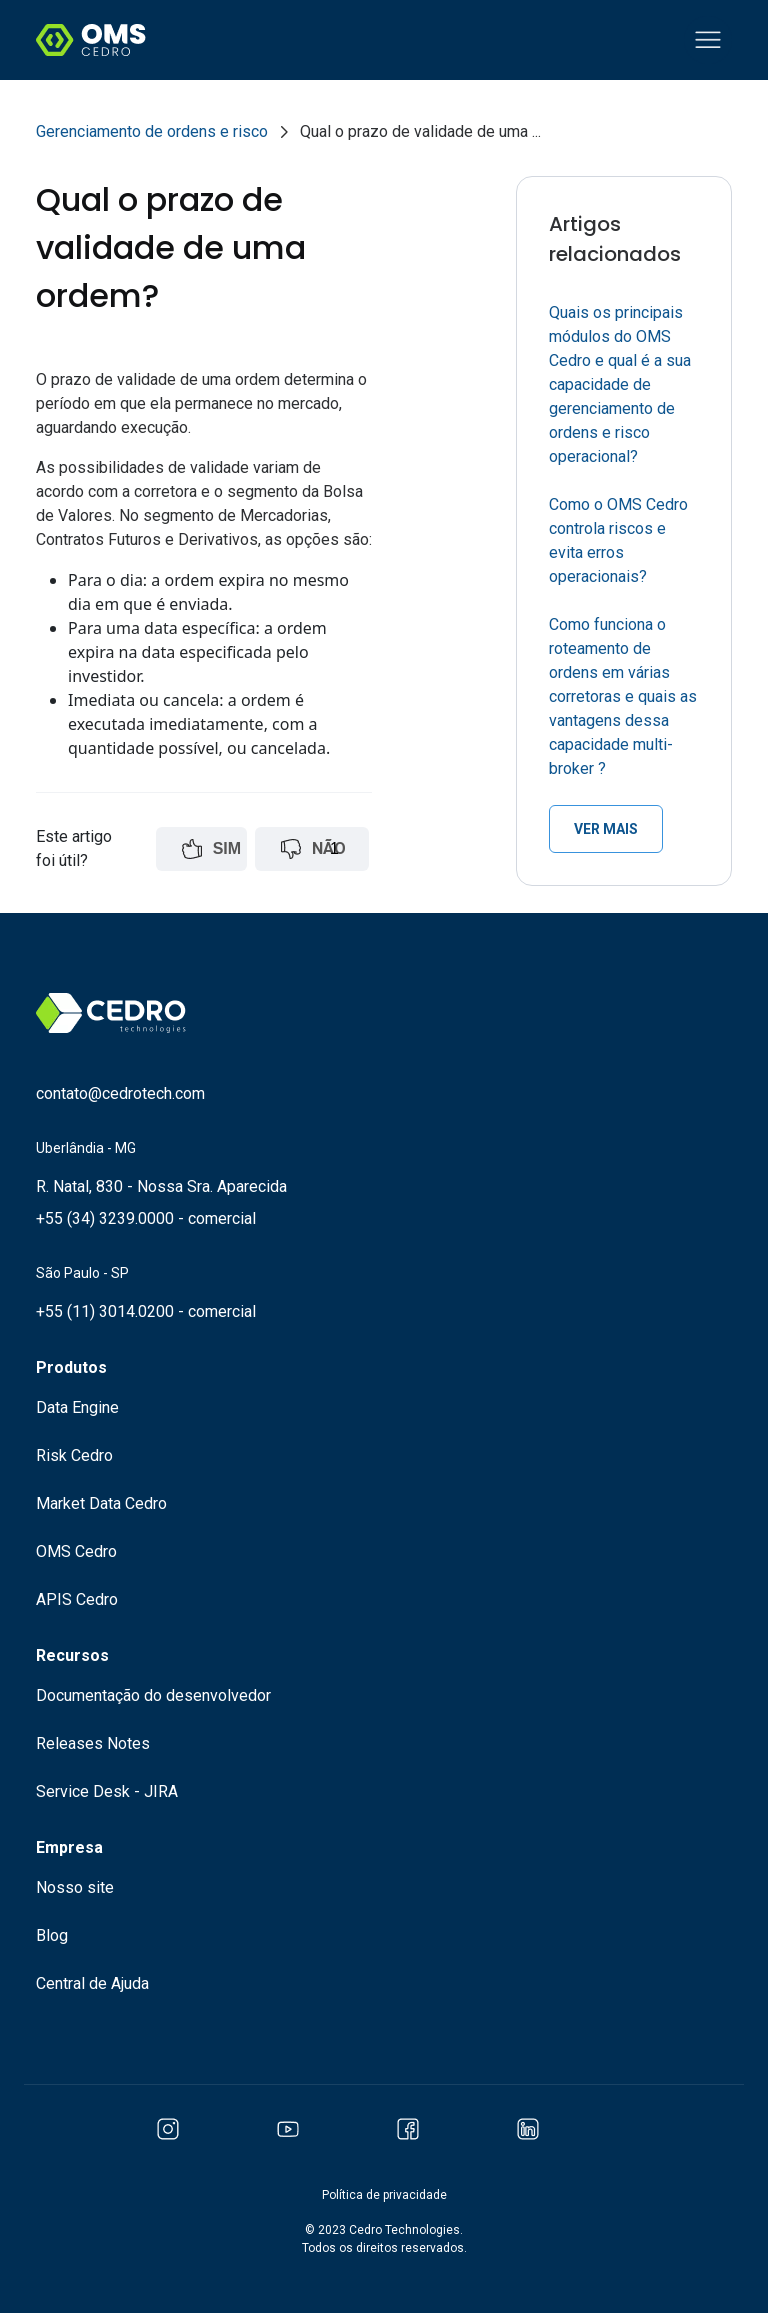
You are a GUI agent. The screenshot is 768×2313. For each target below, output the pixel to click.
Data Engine (77, 1407)
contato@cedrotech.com (120, 1093)
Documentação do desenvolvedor (153, 1695)
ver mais (606, 829)
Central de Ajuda (92, 1983)
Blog (52, 1935)
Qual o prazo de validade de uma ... (420, 131)
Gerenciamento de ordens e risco (152, 131)
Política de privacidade (384, 2195)
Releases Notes (93, 1743)
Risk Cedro (74, 1455)
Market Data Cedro (101, 1503)
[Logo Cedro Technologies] (91, 40)
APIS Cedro (77, 1599)
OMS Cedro (76, 1551)
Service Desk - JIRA (107, 1791)
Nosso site (75, 1887)
